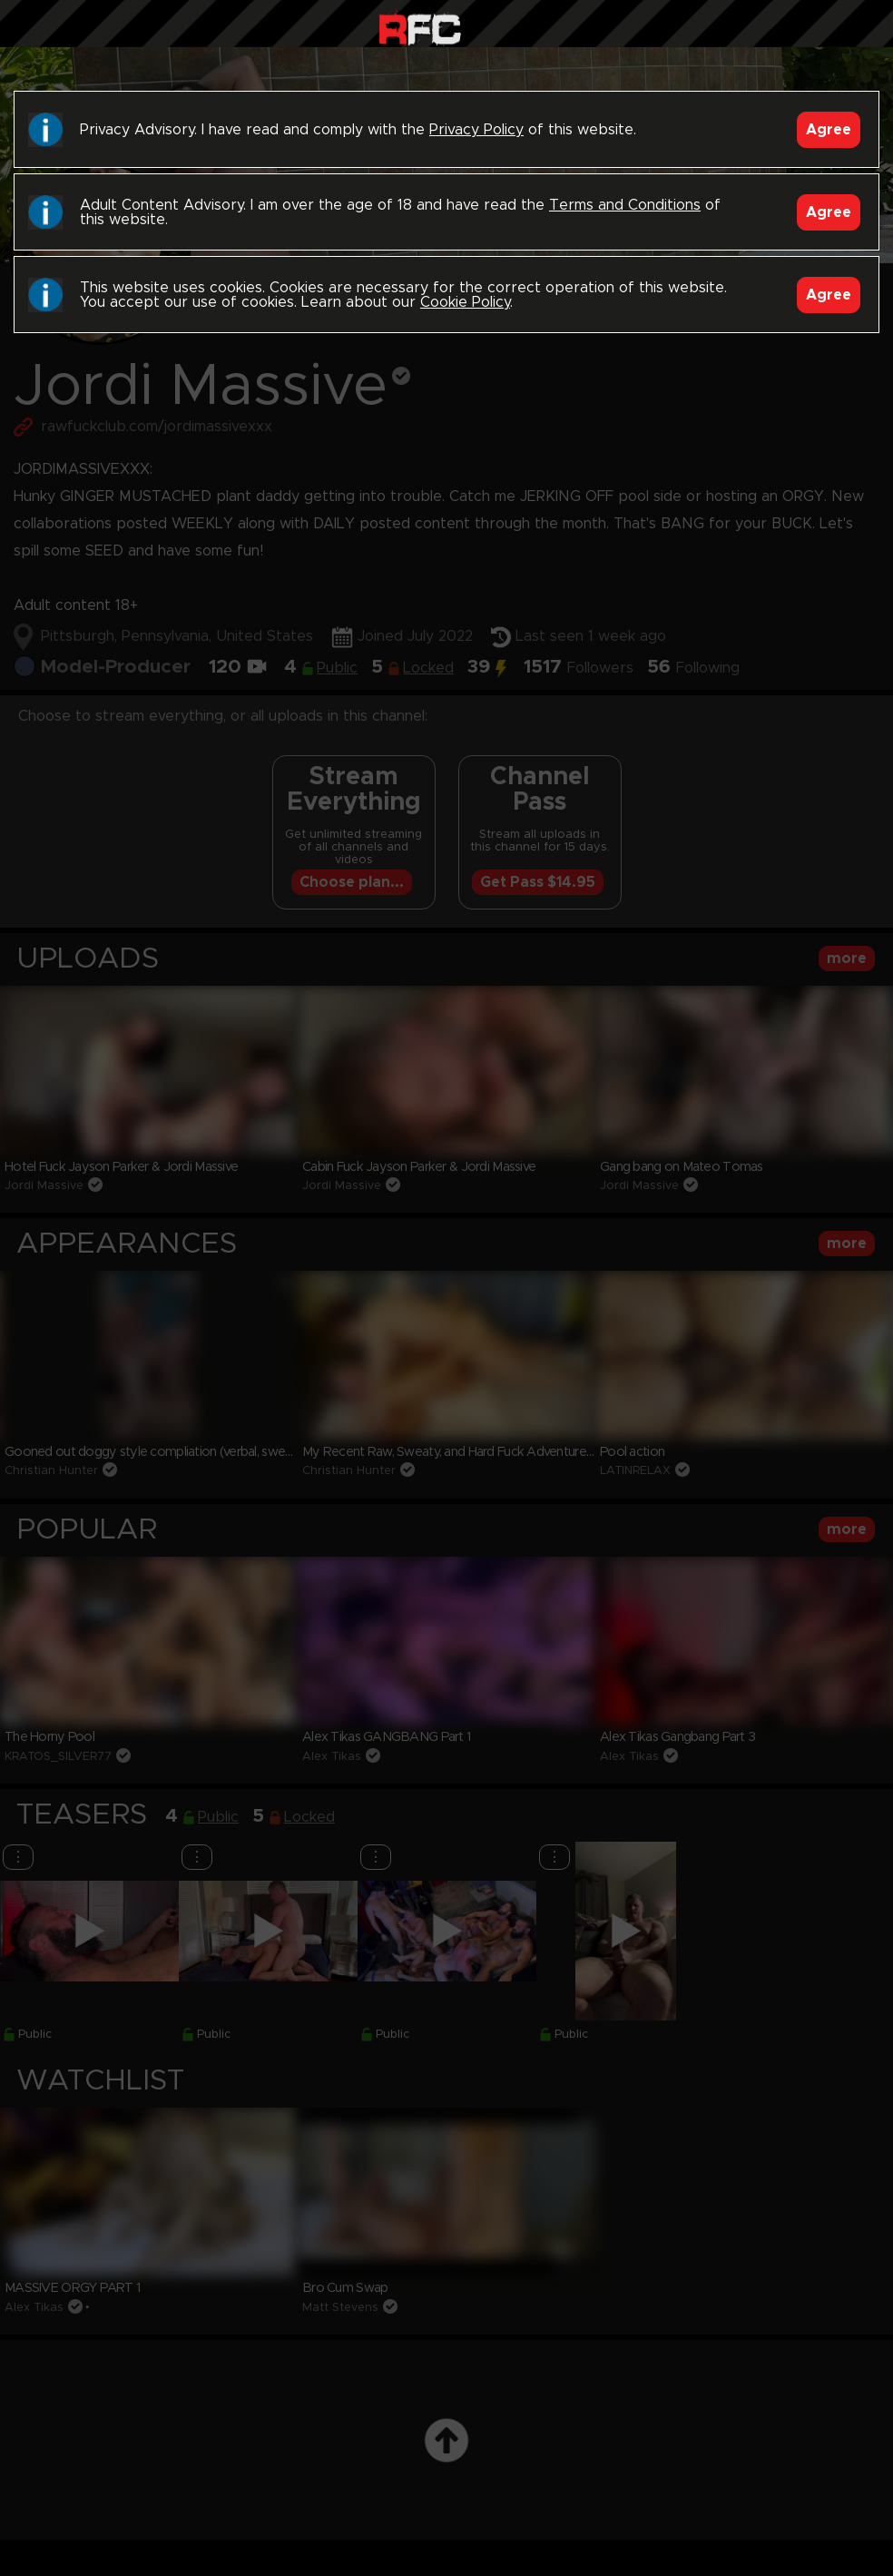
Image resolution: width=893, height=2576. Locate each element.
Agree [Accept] (828, 130)
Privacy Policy (476, 130)
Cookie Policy (465, 302)
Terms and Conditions (625, 205)
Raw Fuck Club (419, 27)
